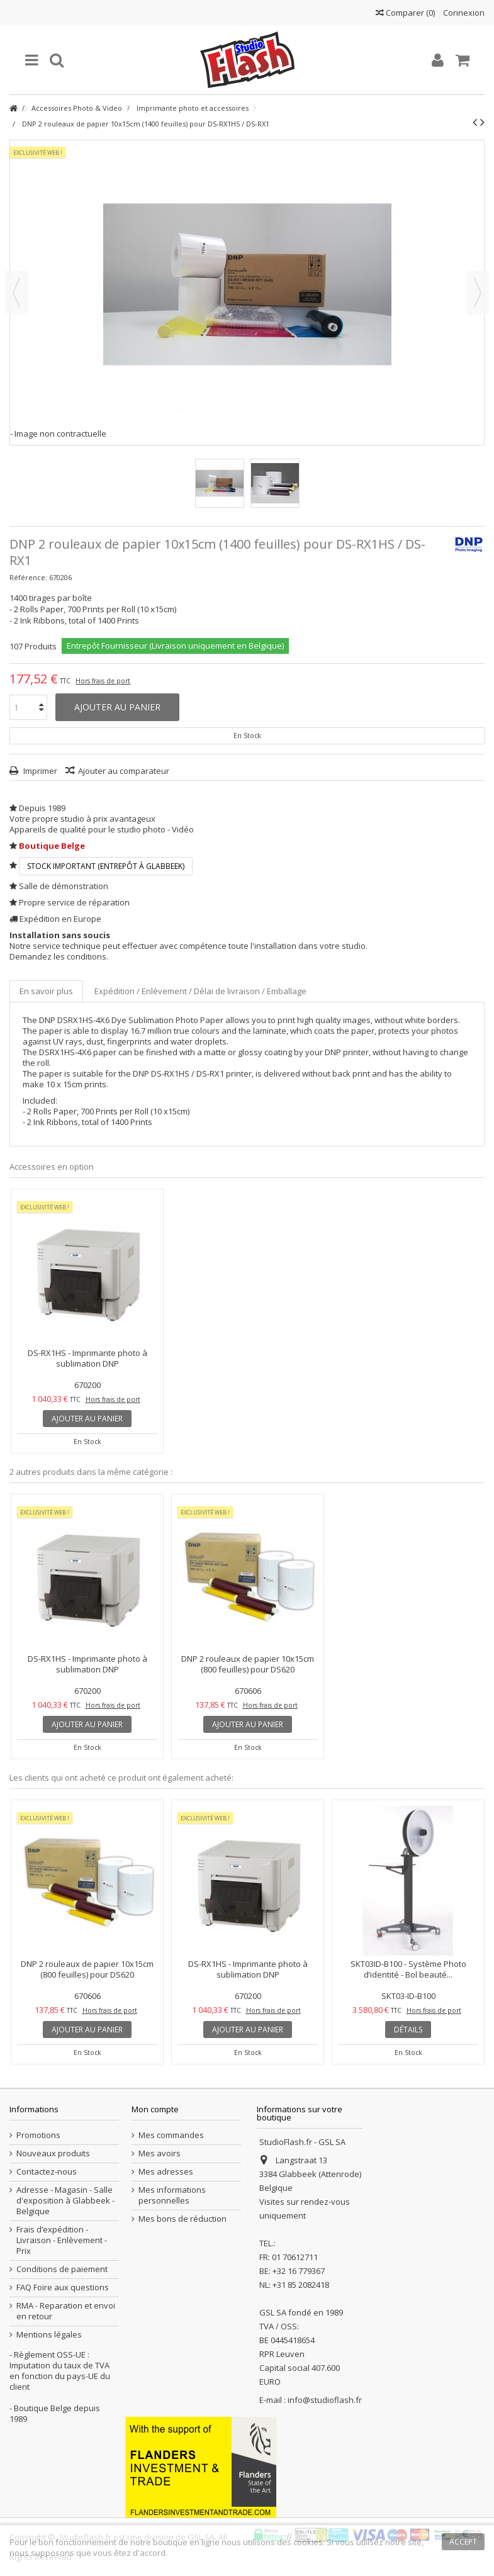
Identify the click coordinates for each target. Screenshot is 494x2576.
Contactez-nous (46, 2171)
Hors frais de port (103, 680)
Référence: (28, 577)
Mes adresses (165, 2171)
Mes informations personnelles (172, 2195)
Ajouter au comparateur (123, 770)
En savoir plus (46, 991)
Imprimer (39, 770)
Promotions (38, 2135)
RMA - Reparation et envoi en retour (65, 2311)
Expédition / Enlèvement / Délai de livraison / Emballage (200, 991)
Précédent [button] (16, 293)
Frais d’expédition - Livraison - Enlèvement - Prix (61, 2240)
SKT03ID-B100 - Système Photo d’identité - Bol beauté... (408, 1969)
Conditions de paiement (62, 2269)
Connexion (463, 12)
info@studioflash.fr (325, 2399)
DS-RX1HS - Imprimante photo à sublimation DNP (87, 1358)
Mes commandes (171, 2135)
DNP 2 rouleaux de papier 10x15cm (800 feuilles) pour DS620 (247, 1664)
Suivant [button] (477, 293)
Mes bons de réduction (182, 2219)
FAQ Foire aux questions (62, 2287)
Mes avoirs (159, 2153)
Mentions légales (49, 2334)
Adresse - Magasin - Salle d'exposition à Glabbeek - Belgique (65, 2201)
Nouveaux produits (53, 2153)
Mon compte (155, 2109)
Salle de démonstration (63, 886)
